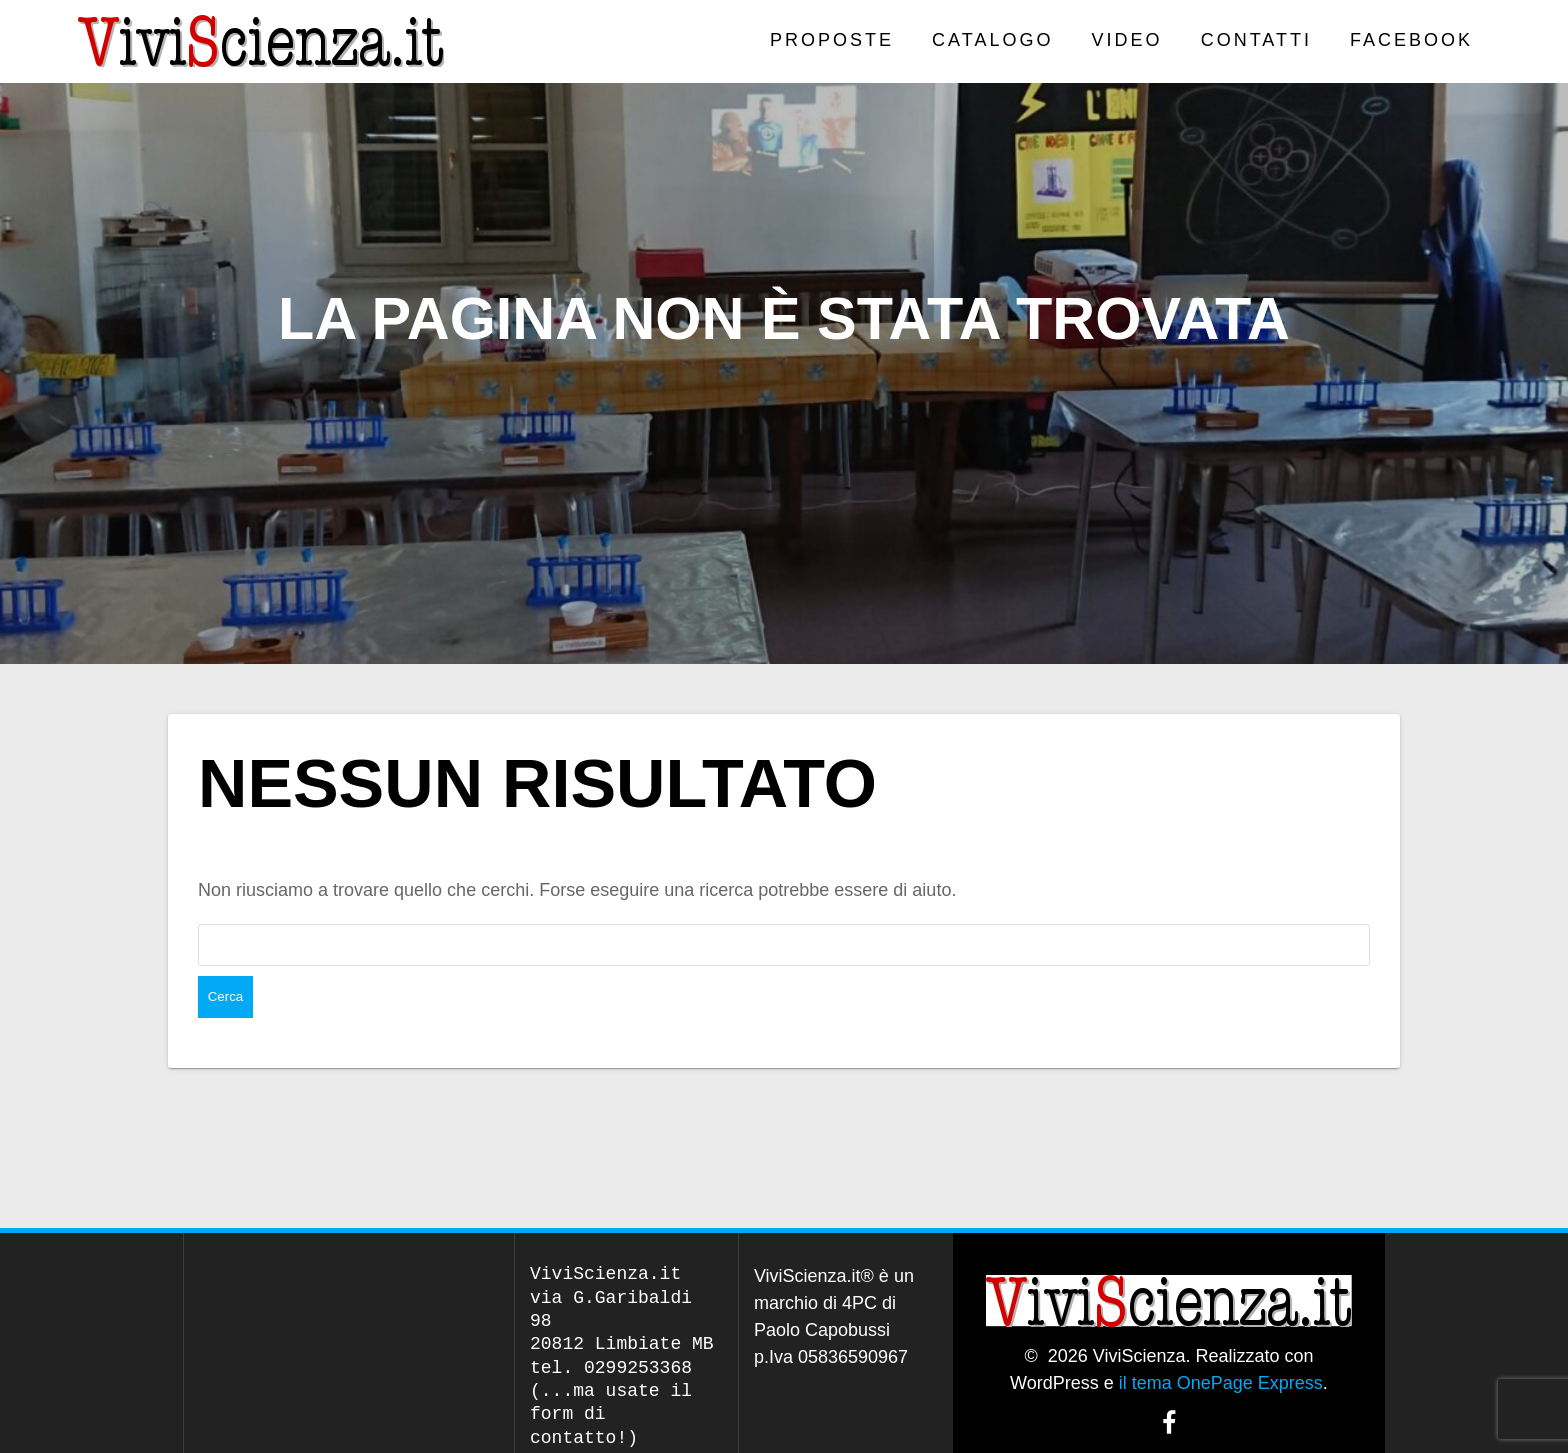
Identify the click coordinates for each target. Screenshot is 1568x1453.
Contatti (1256, 40)
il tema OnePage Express (1221, 1341)
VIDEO (1127, 40)
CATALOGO (992, 40)
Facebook (1411, 40)
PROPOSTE (832, 40)
